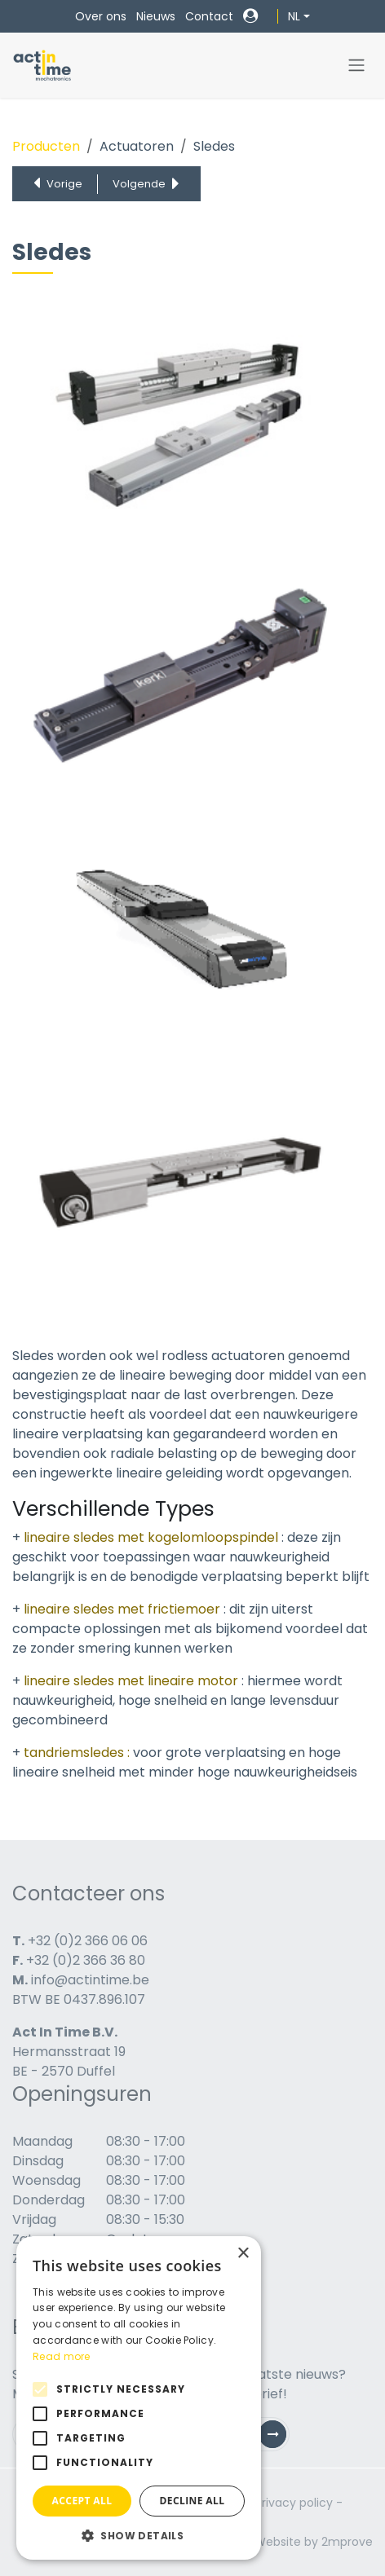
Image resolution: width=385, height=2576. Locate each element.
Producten (46, 146)
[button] (139, 2535)
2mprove (347, 2542)
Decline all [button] (192, 2501)
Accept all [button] (82, 2501)
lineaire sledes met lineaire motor (132, 1680)
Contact (209, 16)
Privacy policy (294, 2503)
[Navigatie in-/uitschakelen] (356, 65)
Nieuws (155, 16)
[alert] (138, 2398)
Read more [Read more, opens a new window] (62, 2356)
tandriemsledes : (77, 1752)
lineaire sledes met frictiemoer (122, 1609)
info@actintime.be (90, 1980)
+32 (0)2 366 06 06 (88, 1940)
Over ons (100, 16)
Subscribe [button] (279, 2437)
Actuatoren (137, 146)
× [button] (243, 2254)
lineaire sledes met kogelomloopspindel (152, 1537)
